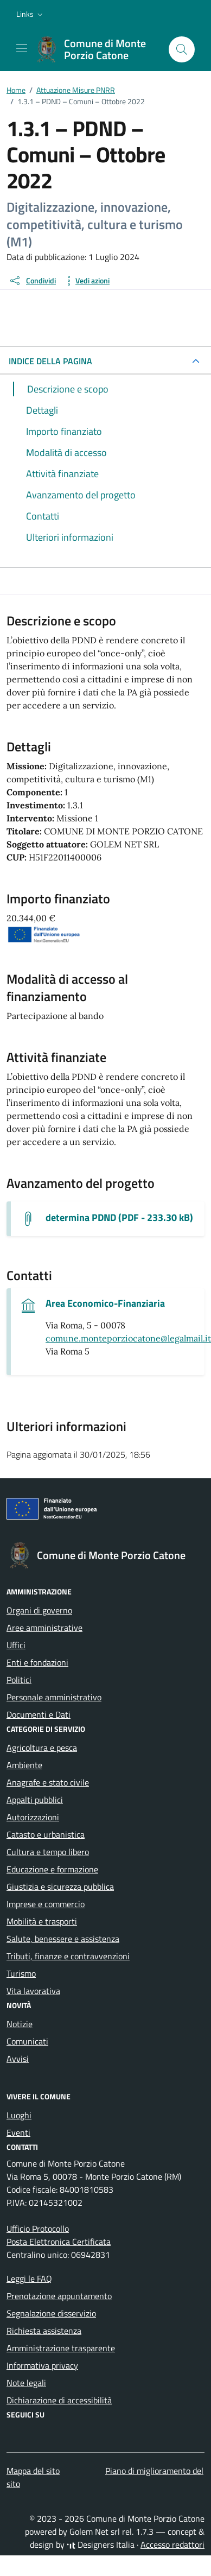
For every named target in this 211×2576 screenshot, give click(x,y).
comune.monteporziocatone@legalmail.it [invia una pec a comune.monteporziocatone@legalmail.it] (128, 1338)
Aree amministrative (44, 1627)
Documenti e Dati (39, 1714)
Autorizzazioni (33, 1817)
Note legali (26, 2382)
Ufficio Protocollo (38, 2228)
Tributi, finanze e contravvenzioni (68, 1956)
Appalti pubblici (35, 1799)
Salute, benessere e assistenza (63, 1938)
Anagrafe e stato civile (48, 1782)
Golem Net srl (94, 2531)
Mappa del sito (33, 2470)
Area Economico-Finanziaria (105, 1303)
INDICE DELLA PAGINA (50, 361)
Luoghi (19, 2115)
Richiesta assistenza (44, 2330)
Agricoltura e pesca (42, 1747)
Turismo (21, 1973)
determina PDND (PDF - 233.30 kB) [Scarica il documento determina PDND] (119, 1217)
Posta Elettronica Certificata (59, 2241)
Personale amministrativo (54, 1697)
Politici (19, 1679)
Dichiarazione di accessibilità (59, 2400)
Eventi (18, 2132)
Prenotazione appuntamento (59, 2295)
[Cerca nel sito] (182, 49)
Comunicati (27, 2041)
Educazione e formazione (52, 1869)
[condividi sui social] (32, 280)
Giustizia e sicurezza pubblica (60, 1886)
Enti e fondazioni (37, 1662)
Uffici (16, 1644)
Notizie (20, 2023)
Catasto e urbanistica (46, 1834)
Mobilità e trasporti (42, 1921)
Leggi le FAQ (29, 2278)
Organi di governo (39, 1610)
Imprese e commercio (46, 1903)
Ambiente (24, 1764)
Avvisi (18, 2058)
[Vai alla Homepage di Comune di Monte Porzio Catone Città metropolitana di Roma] (97, 49)
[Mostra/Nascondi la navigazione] (21, 48)
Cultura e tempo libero (48, 1851)
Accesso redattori (172, 2544)
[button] (30, 14)
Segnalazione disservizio (51, 2313)
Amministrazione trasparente (61, 2348)
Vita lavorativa (33, 1990)
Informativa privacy (42, 2365)
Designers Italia (101, 2544)
